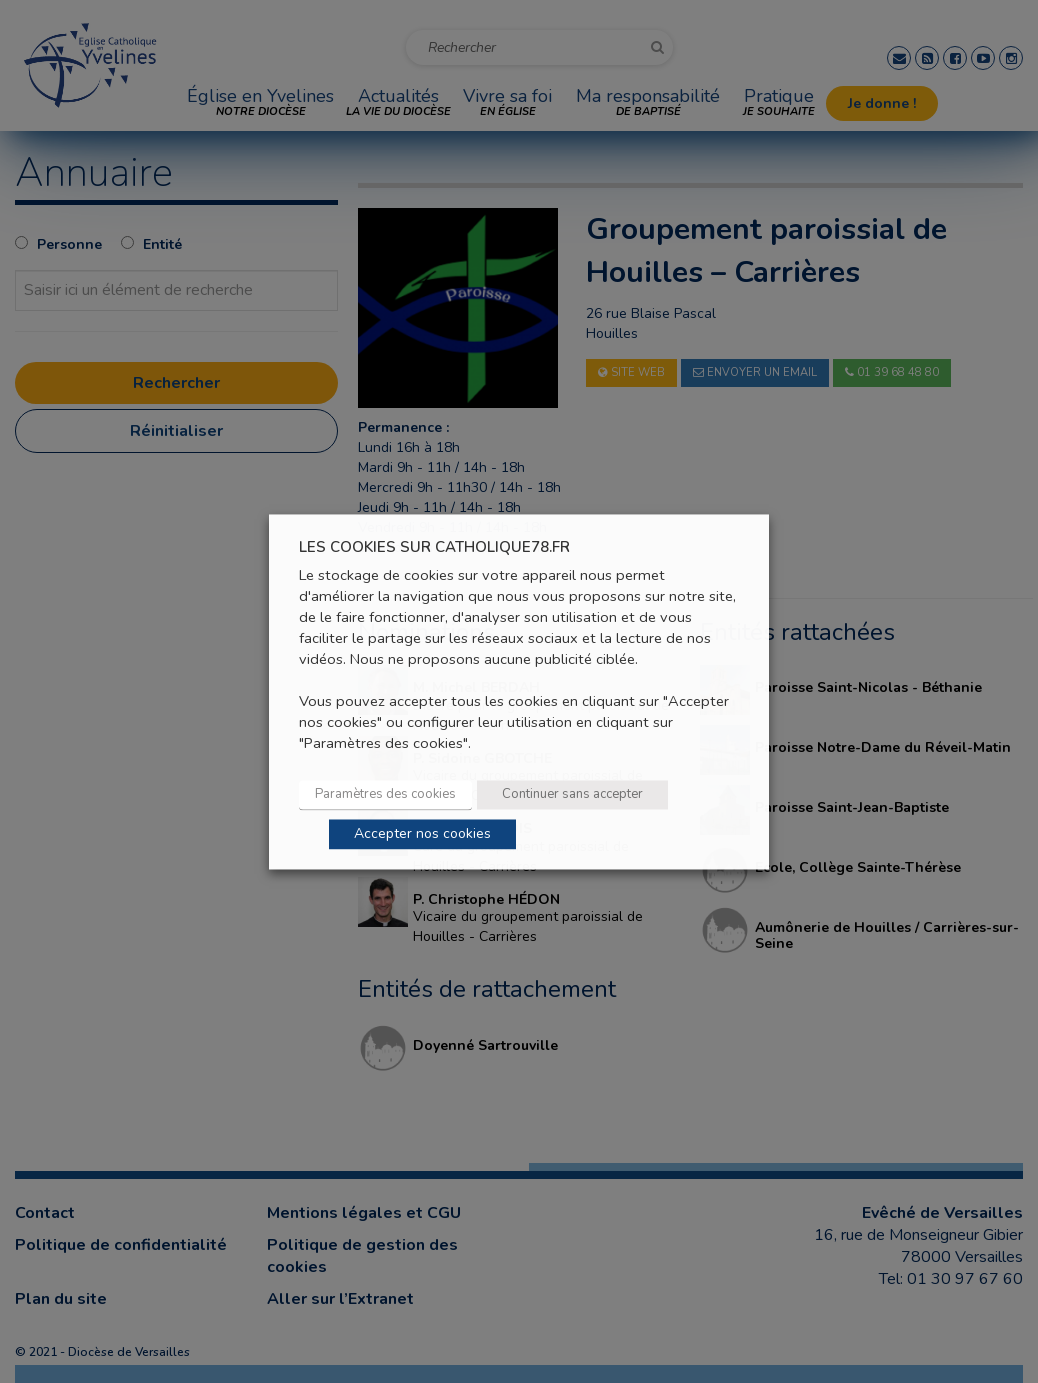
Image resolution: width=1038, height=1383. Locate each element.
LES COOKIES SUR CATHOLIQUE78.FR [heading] (434, 547)
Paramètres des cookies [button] (385, 794)
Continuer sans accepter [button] (572, 794)
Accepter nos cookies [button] (422, 833)
